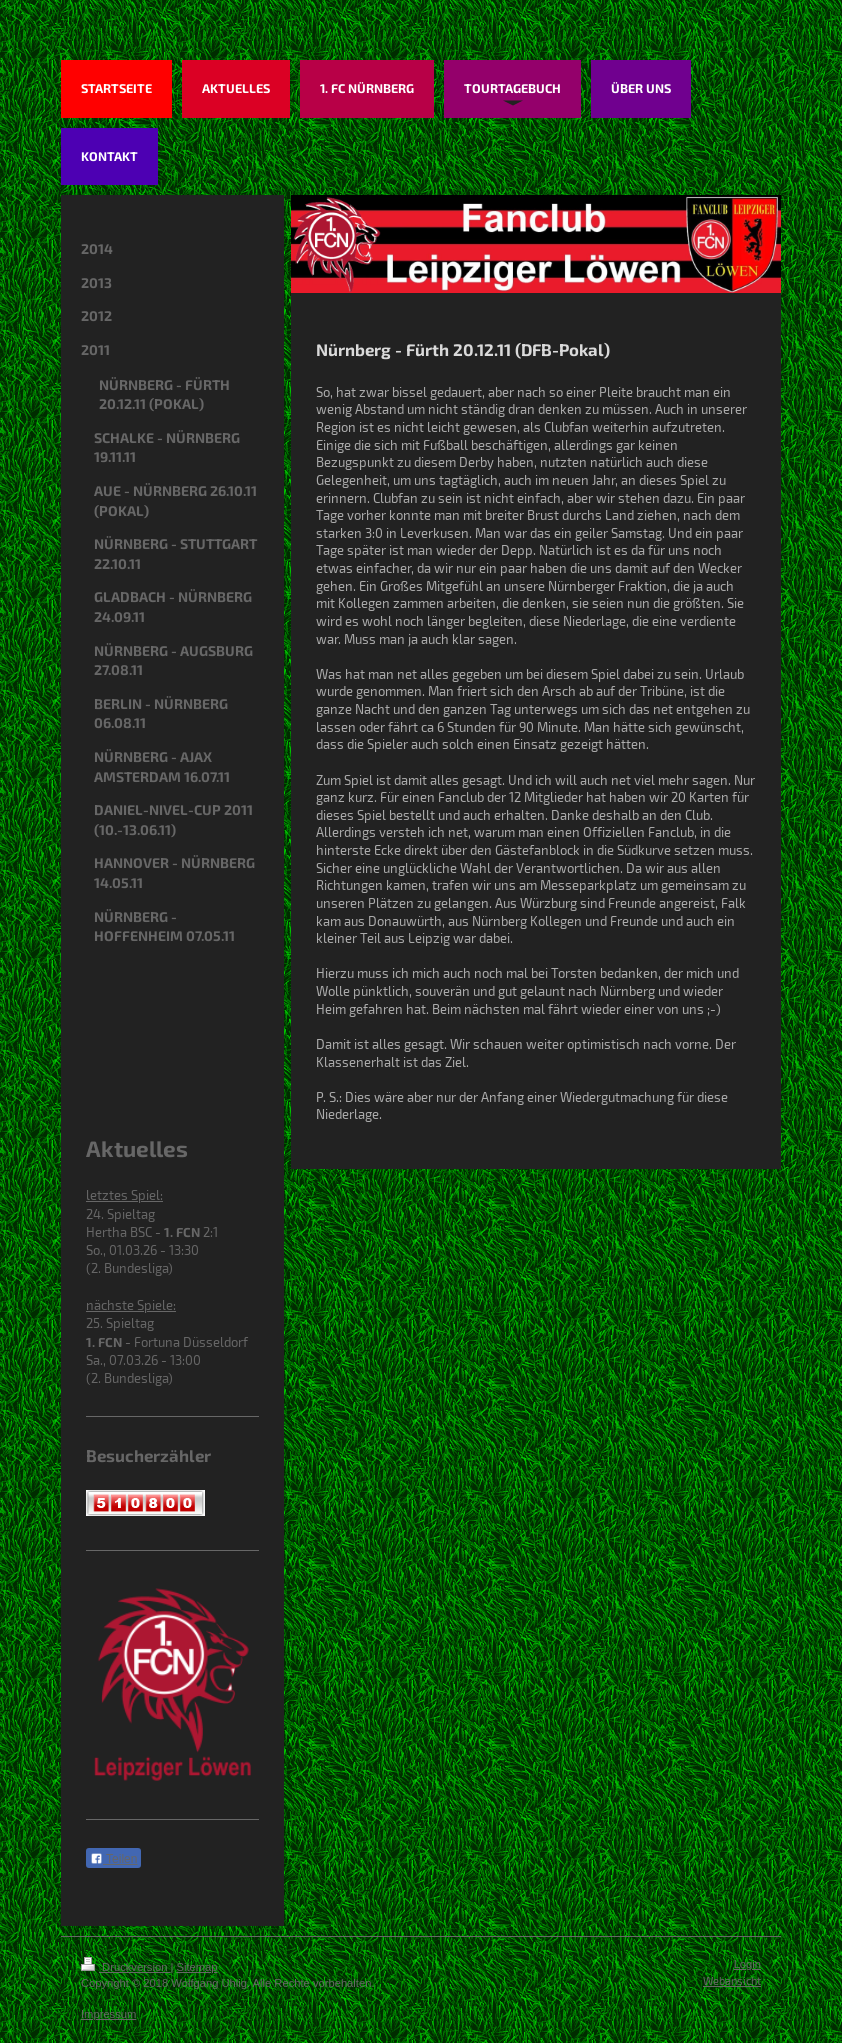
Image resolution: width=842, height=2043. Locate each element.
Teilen (113, 1859)
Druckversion (126, 1967)
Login (747, 1964)
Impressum (108, 2014)
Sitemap (197, 1967)
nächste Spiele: (131, 1305)
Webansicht (732, 1980)
